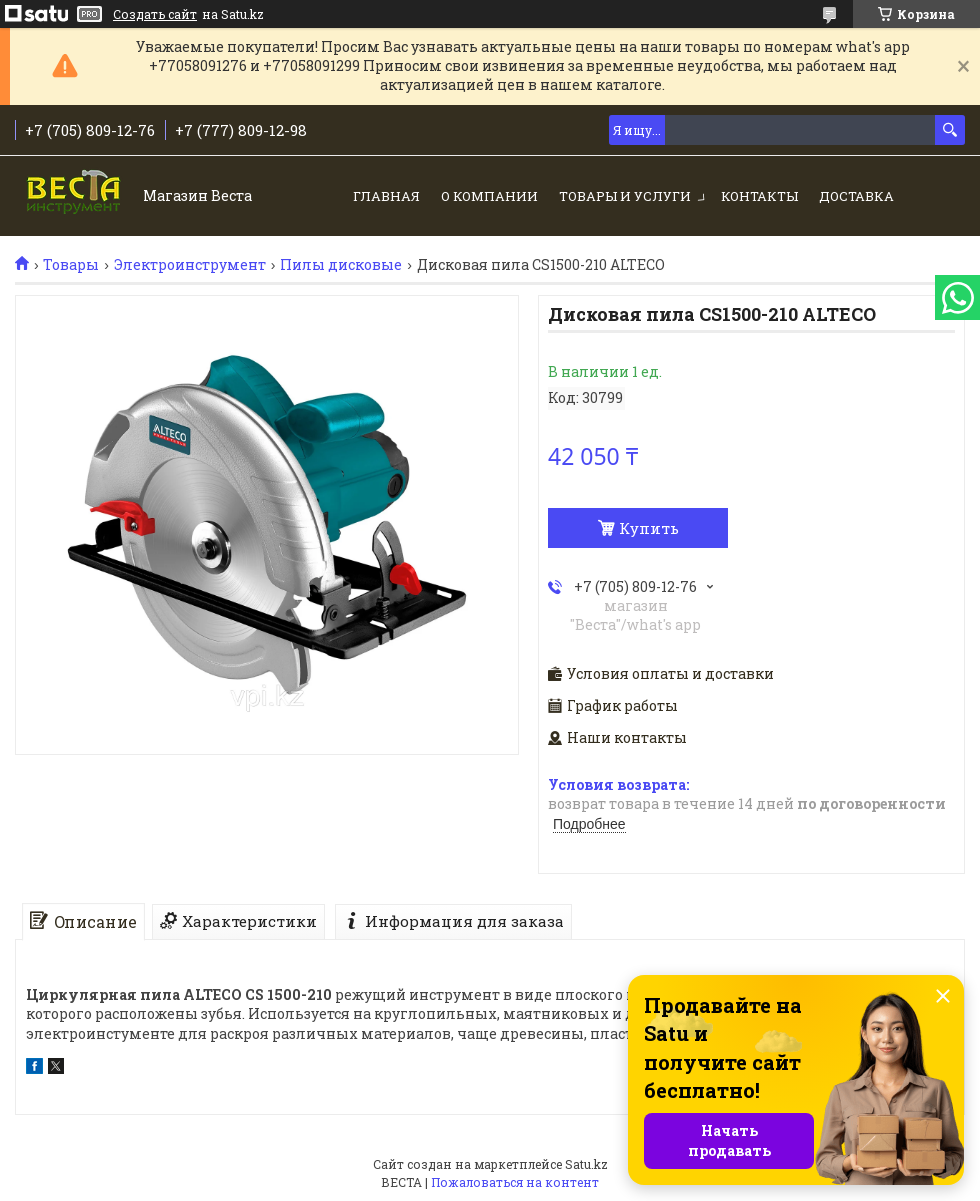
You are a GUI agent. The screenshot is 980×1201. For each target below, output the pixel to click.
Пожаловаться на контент (515, 1182)
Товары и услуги (625, 196)
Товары (71, 265)
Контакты (759, 196)
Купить (649, 528)
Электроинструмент (190, 265)
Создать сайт (155, 14)
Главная (386, 196)
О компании (489, 196)
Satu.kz (586, 1164)
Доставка (856, 196)
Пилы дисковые (341, 265)
